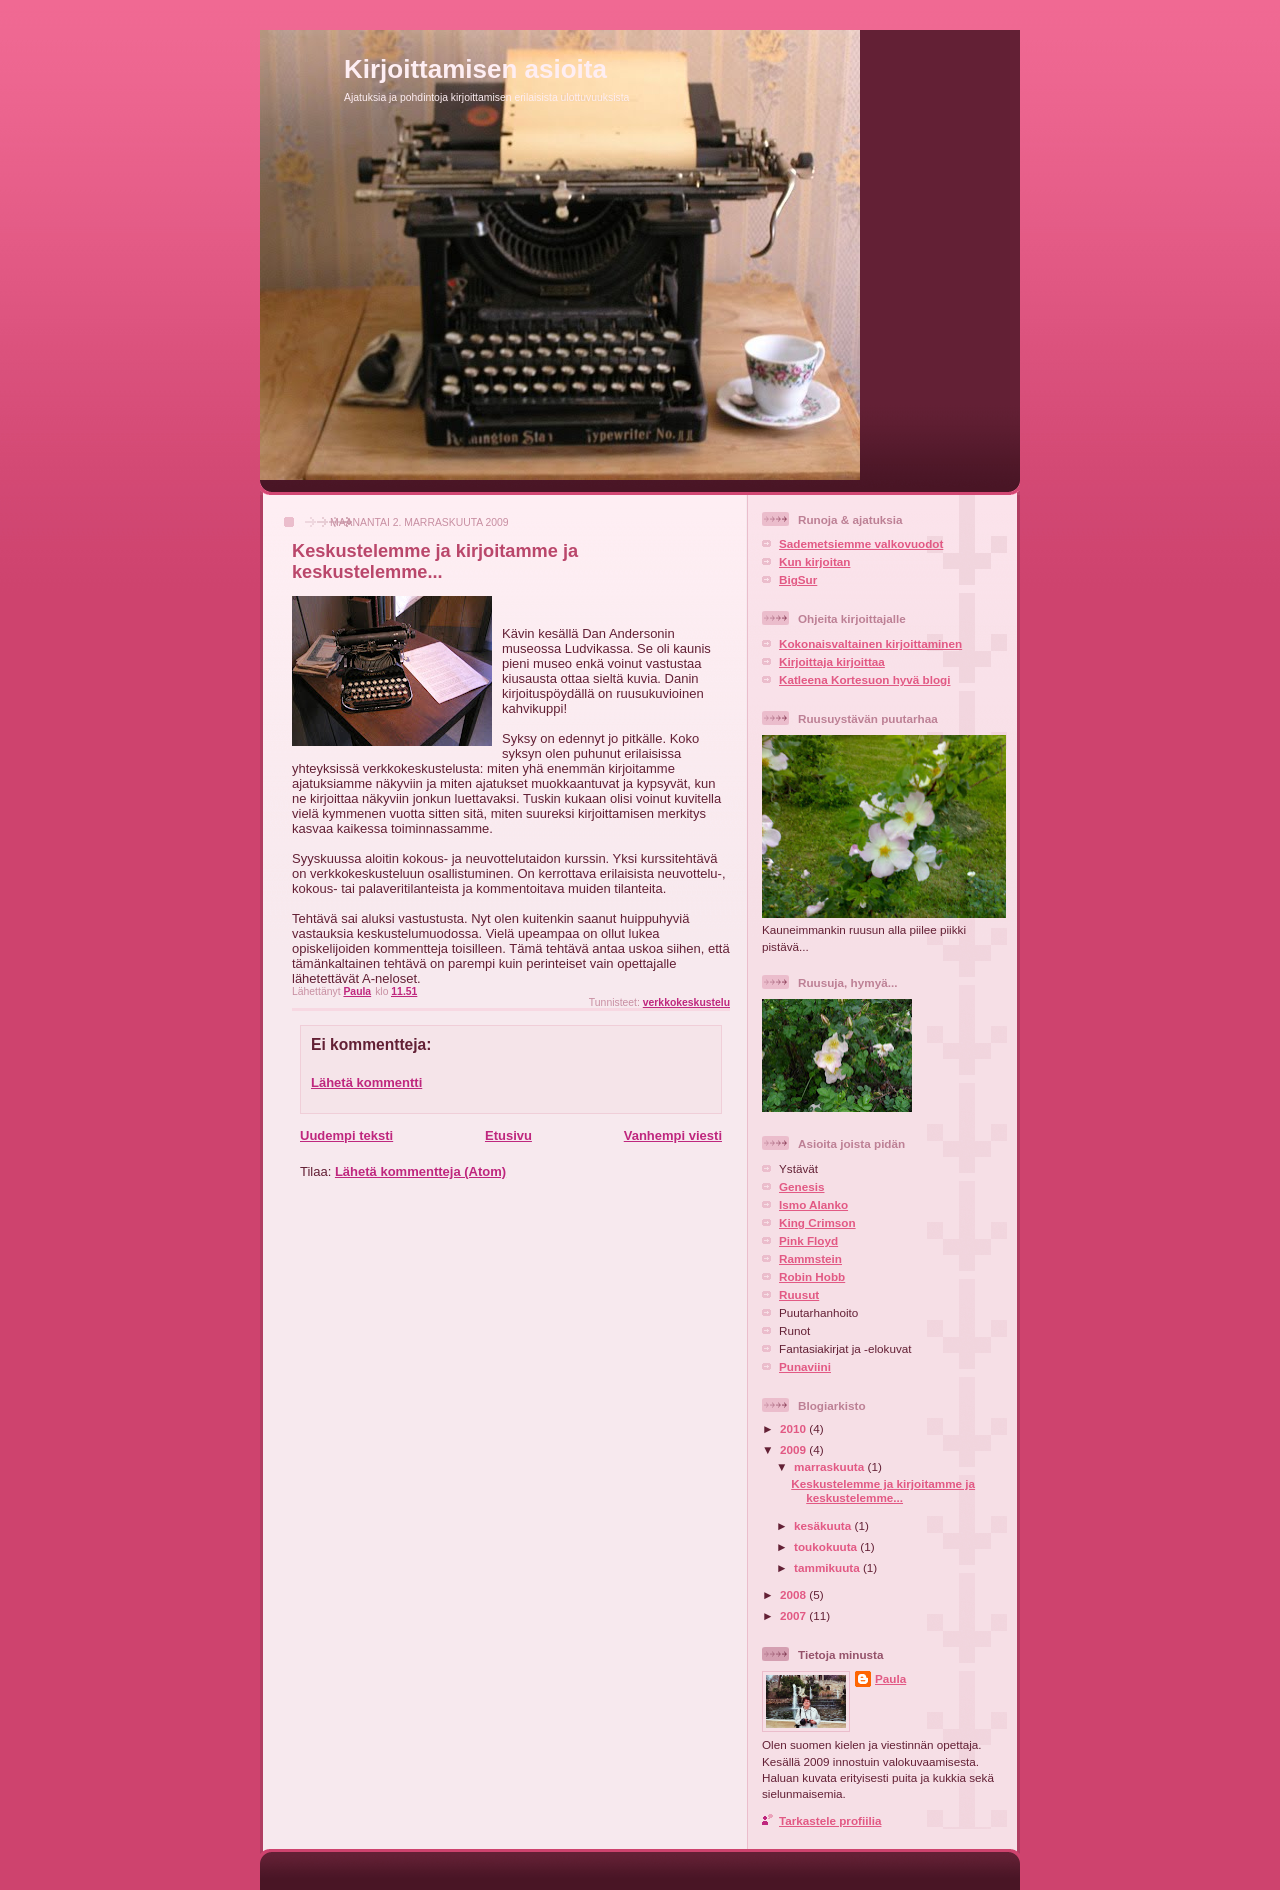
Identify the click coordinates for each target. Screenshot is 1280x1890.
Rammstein (810, 1258)
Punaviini (805, 1366)
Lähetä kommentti (366, 1082)
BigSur (798, 579)
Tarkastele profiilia (830, 1820)
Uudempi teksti (346, 1135)
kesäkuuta (824, 1525)
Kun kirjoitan (814, 561)
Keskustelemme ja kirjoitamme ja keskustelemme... (883, 1490)
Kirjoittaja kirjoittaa (832, 661)
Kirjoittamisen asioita (475, 69)
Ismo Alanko (813, 1204)
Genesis (801, 1186)
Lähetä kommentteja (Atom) (420, 1171)
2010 (794, 1428)
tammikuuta (828, 1567)
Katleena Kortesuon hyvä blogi (864, 679)
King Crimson (817, 1222)
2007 (794, 1615)
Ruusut (799, 1294)
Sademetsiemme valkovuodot (861, 543)
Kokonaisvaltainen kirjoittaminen (870, 643)
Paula (890, 1678)
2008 (794, 1594)
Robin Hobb (812, 1276)
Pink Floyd (808, 1240)
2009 (794, 1449)
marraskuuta (830, 1466)
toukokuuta (827, 1546)
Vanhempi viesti (673, 1135)
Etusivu (508, 1135)
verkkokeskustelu (686, 1002)
